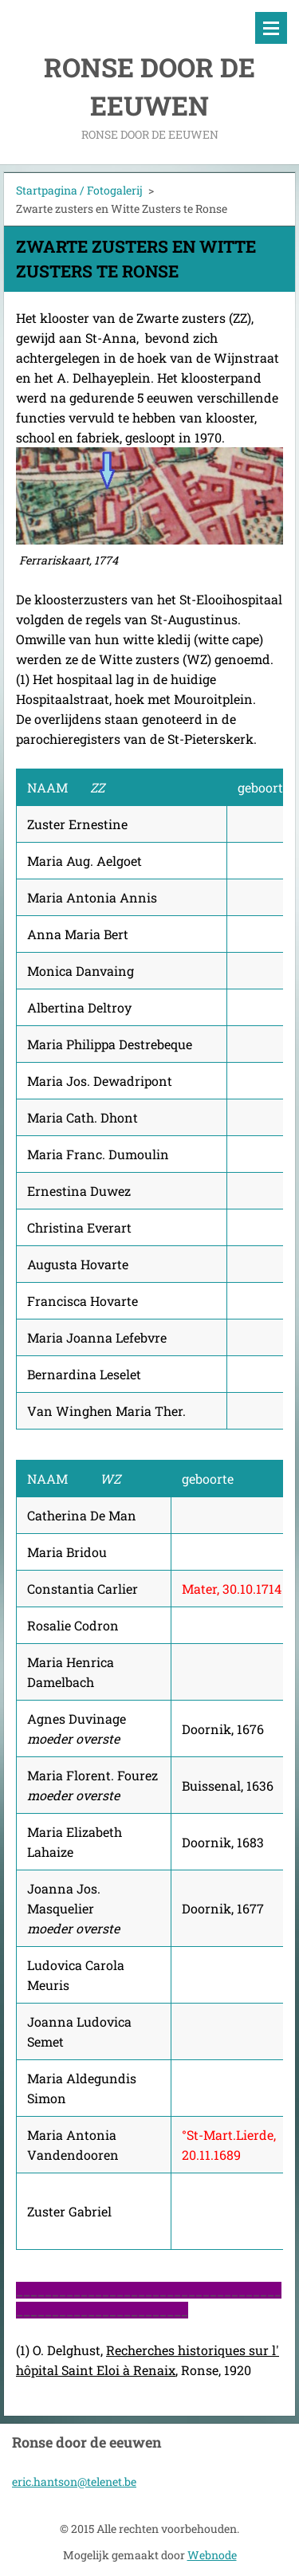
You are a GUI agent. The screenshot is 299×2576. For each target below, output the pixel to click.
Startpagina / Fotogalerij (79, 190)
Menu (271, 28)
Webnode (212, 2554)
